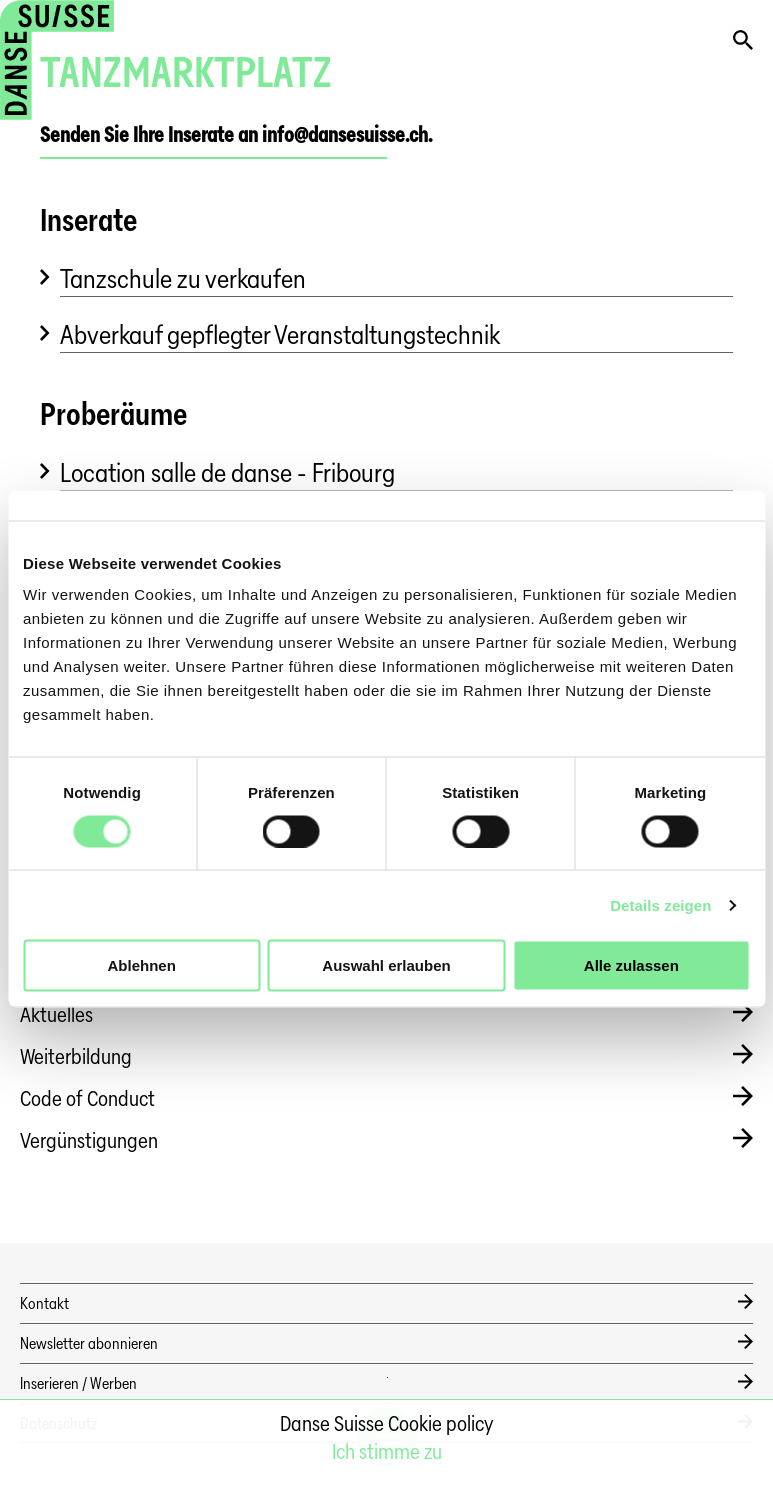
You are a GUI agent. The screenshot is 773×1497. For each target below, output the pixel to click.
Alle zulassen (631, 965)
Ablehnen (142, 965)
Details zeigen (660, 904)
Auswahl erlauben (386, 965)
